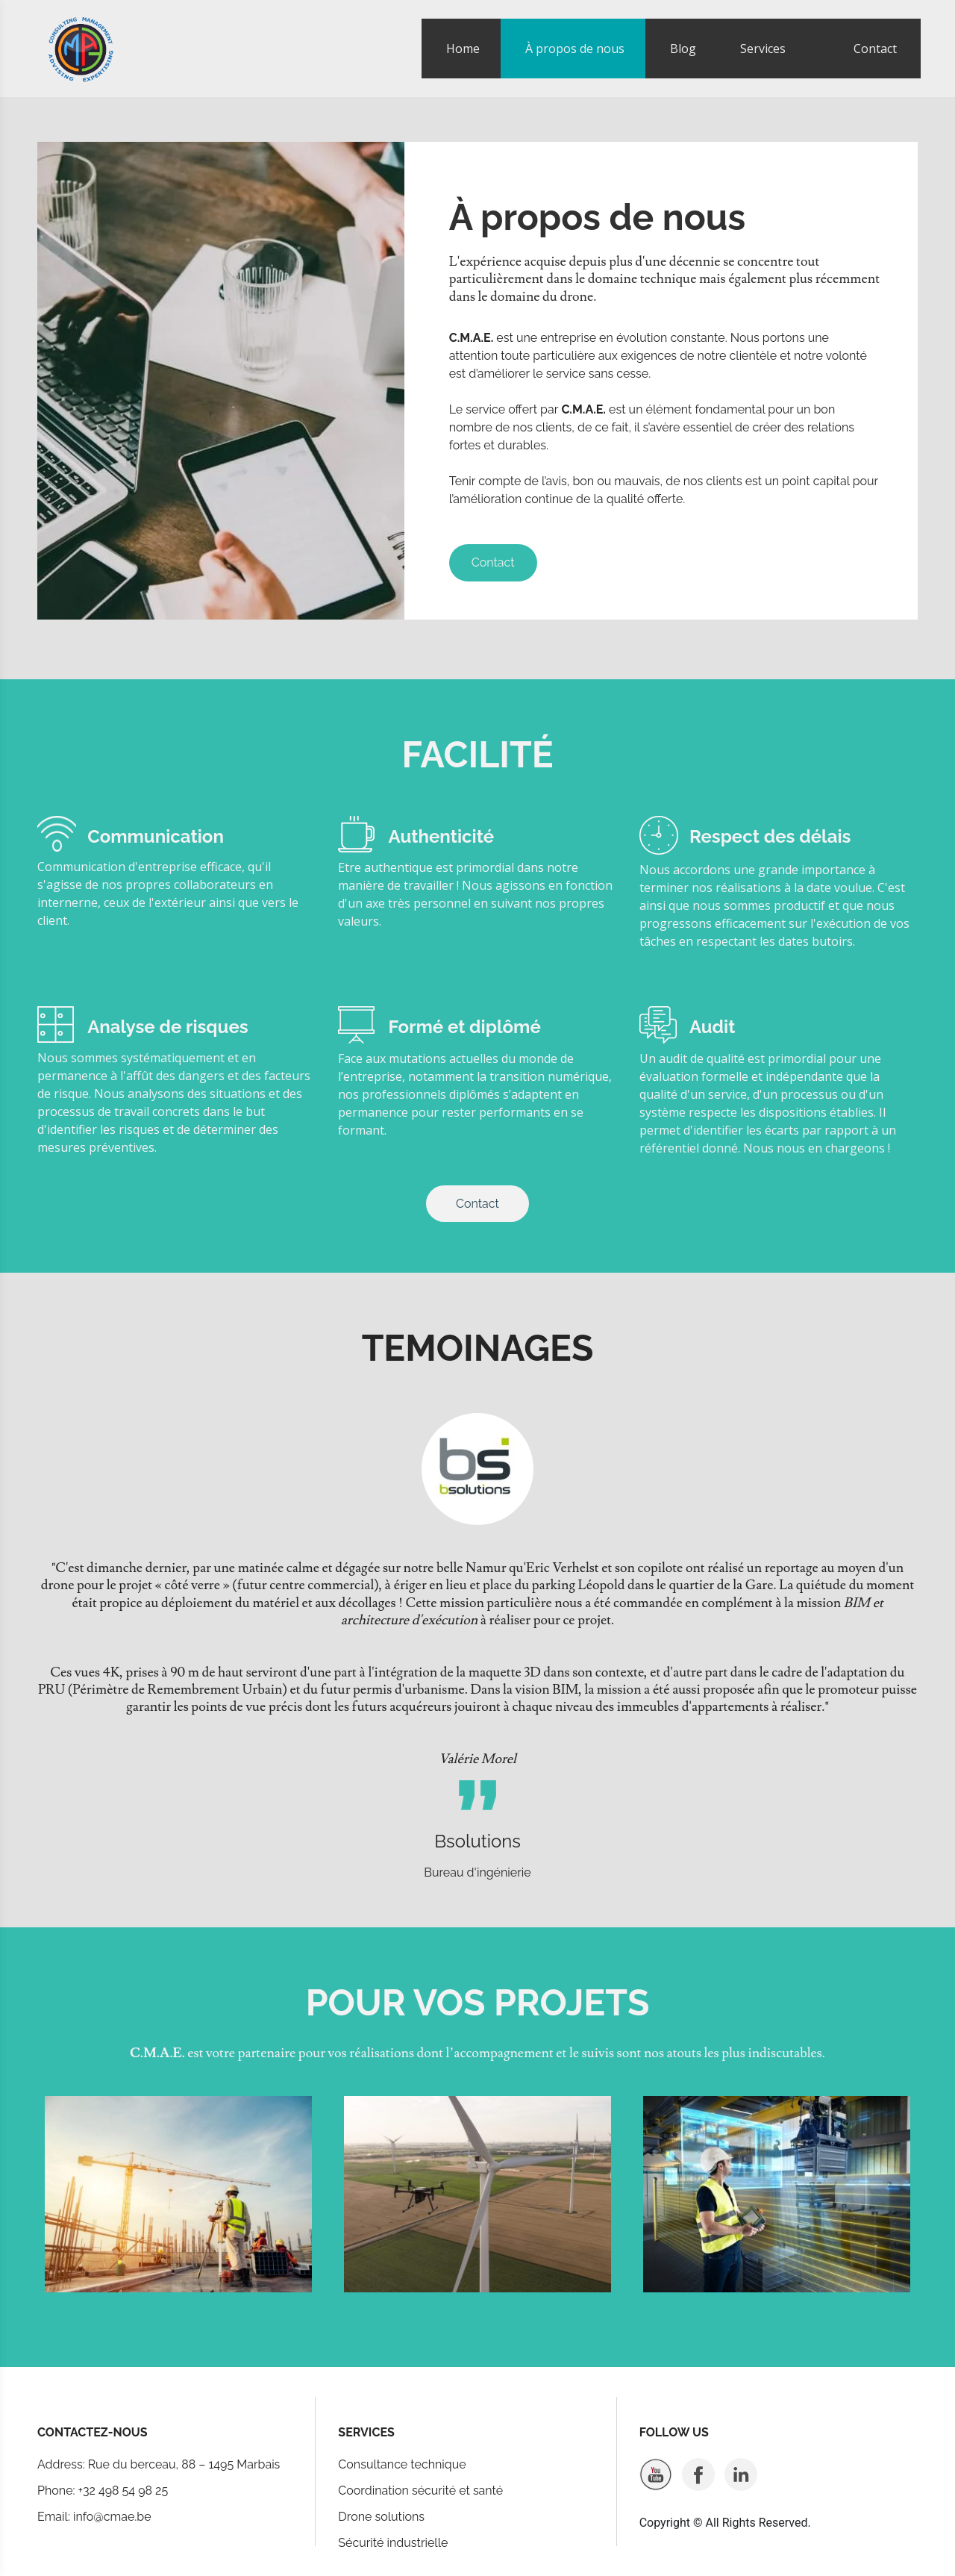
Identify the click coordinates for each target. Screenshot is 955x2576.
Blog (683, 48)
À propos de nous (574, 48)
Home (463, 48)
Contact (875, 48)
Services (763, 48)
